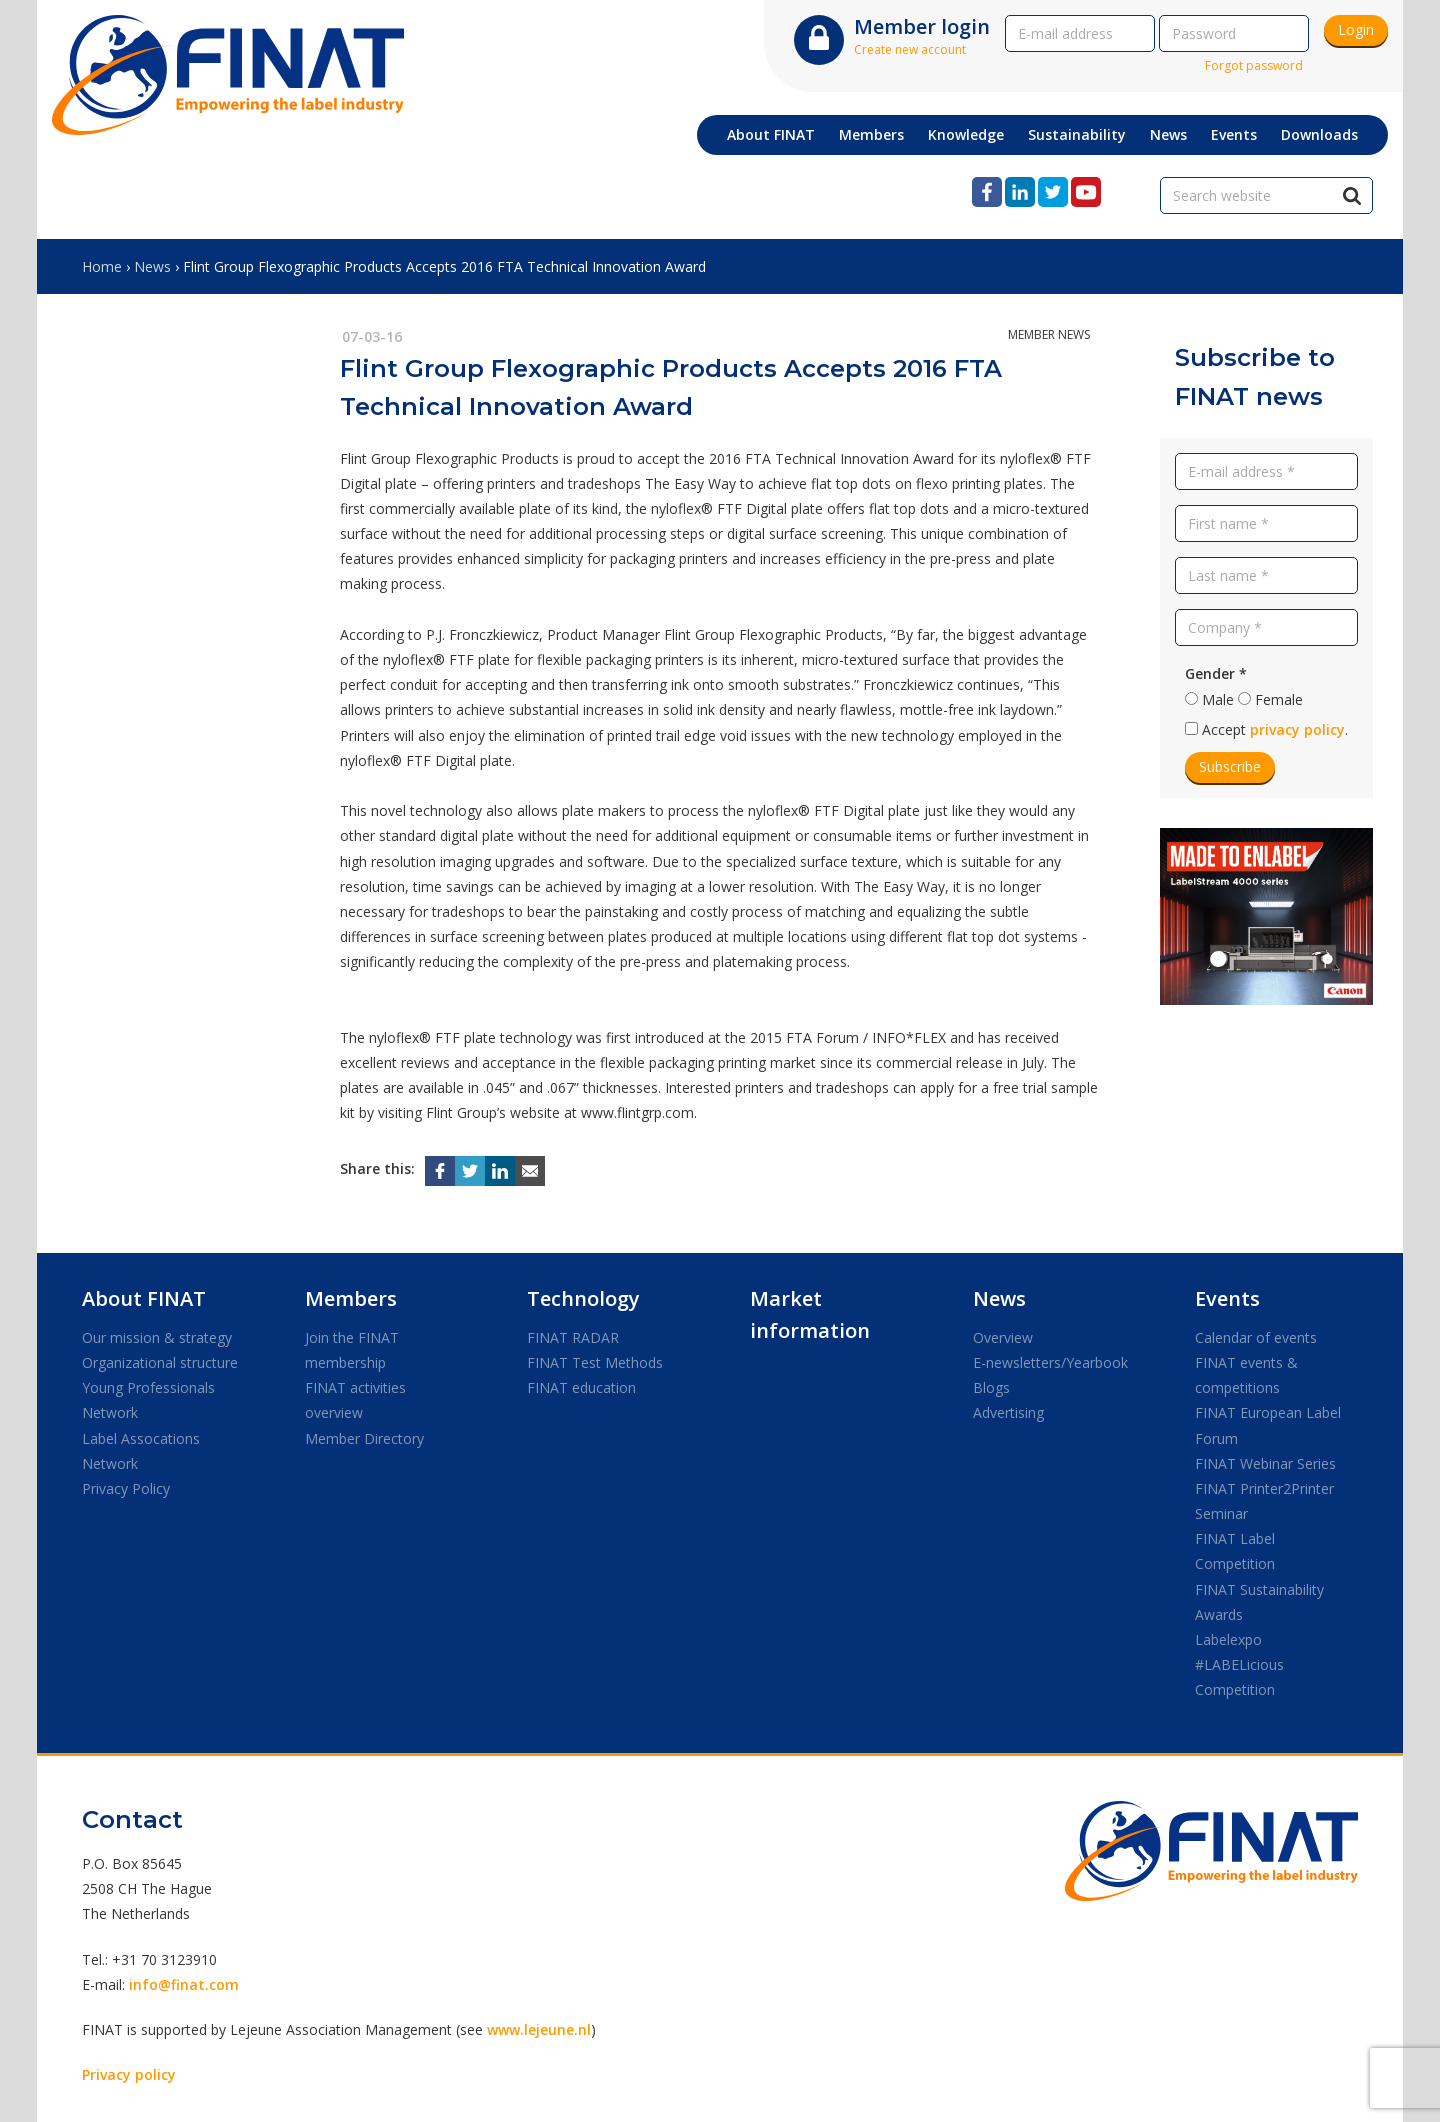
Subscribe (1230, 766)
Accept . (1275, 729)
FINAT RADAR (573, 1337)
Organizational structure (160, 1362)
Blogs (991, 1387)
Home (102, 266)
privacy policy (1297, 729)
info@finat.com (184, 1984)
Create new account (910, 49)
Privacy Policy (126, 1488)
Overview (1003, 1337)
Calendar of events (1256, 1337)
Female (1279, 699)
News (152, 266)
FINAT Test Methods (595, 1362)
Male (1218, 699)
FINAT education (581, 1387)
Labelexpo (1228, 1639)
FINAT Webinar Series (1265, 1463)
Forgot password (1254, 65)
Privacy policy (129, 2074)
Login (1356, 29)
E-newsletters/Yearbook (1050, 1362)
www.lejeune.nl (539, 2029)
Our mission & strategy (157, 1337)
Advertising (1008, 1412)
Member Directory (364, 1438)
